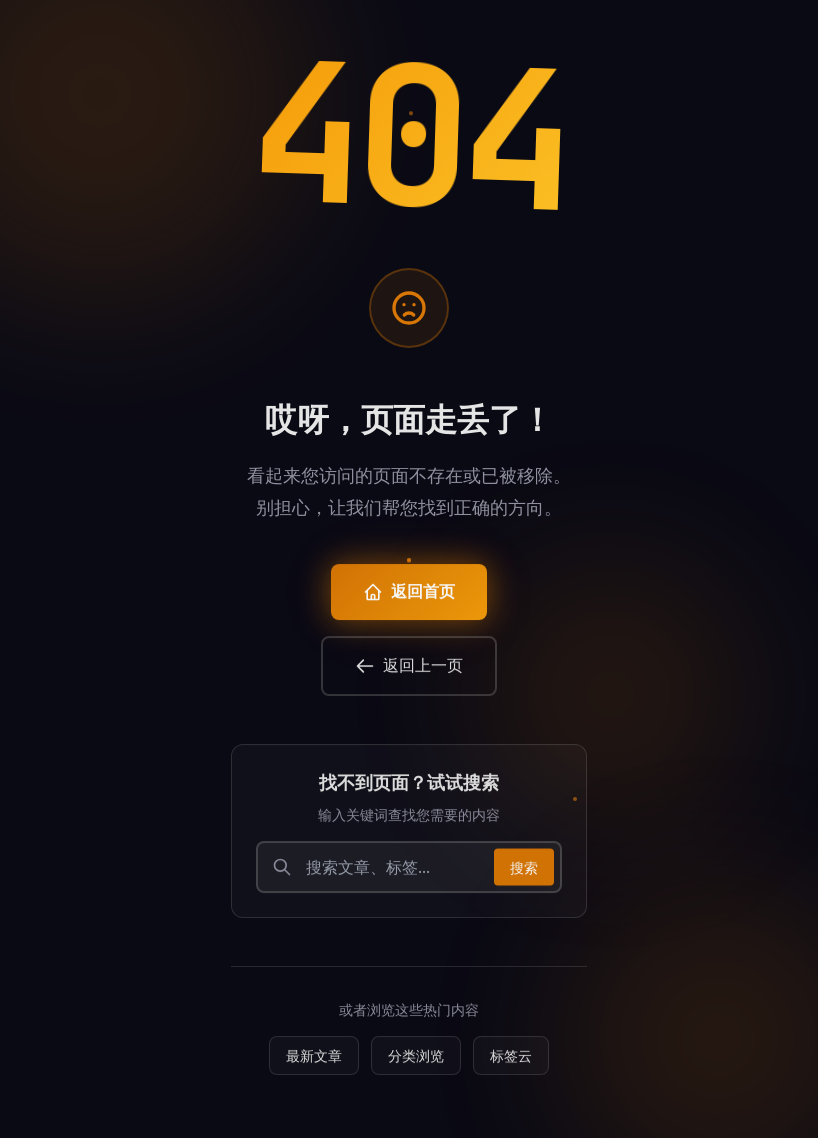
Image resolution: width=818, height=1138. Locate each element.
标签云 (511, 1063)
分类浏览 (416, 1063)
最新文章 (314, 1063)
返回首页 (409, 599)
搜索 (524, 874)
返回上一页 (409, 673)
